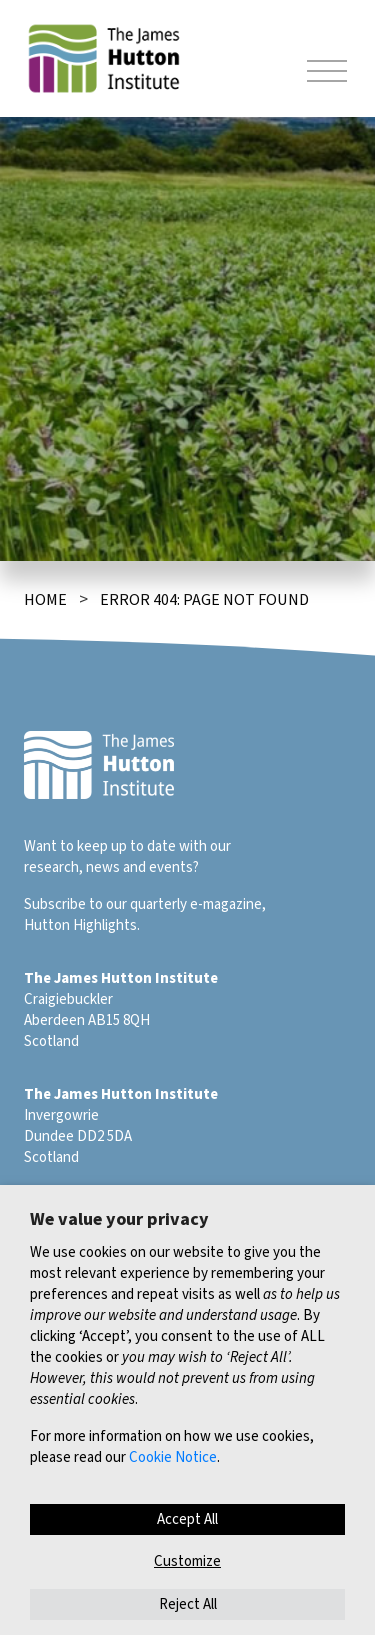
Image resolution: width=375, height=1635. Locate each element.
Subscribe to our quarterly (105, 904)
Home (45, 600)
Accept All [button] (187, 1519)
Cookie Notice (173, 1457)
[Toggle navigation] (327, 74)
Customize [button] (187, 1561)
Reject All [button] (188, 1604)
